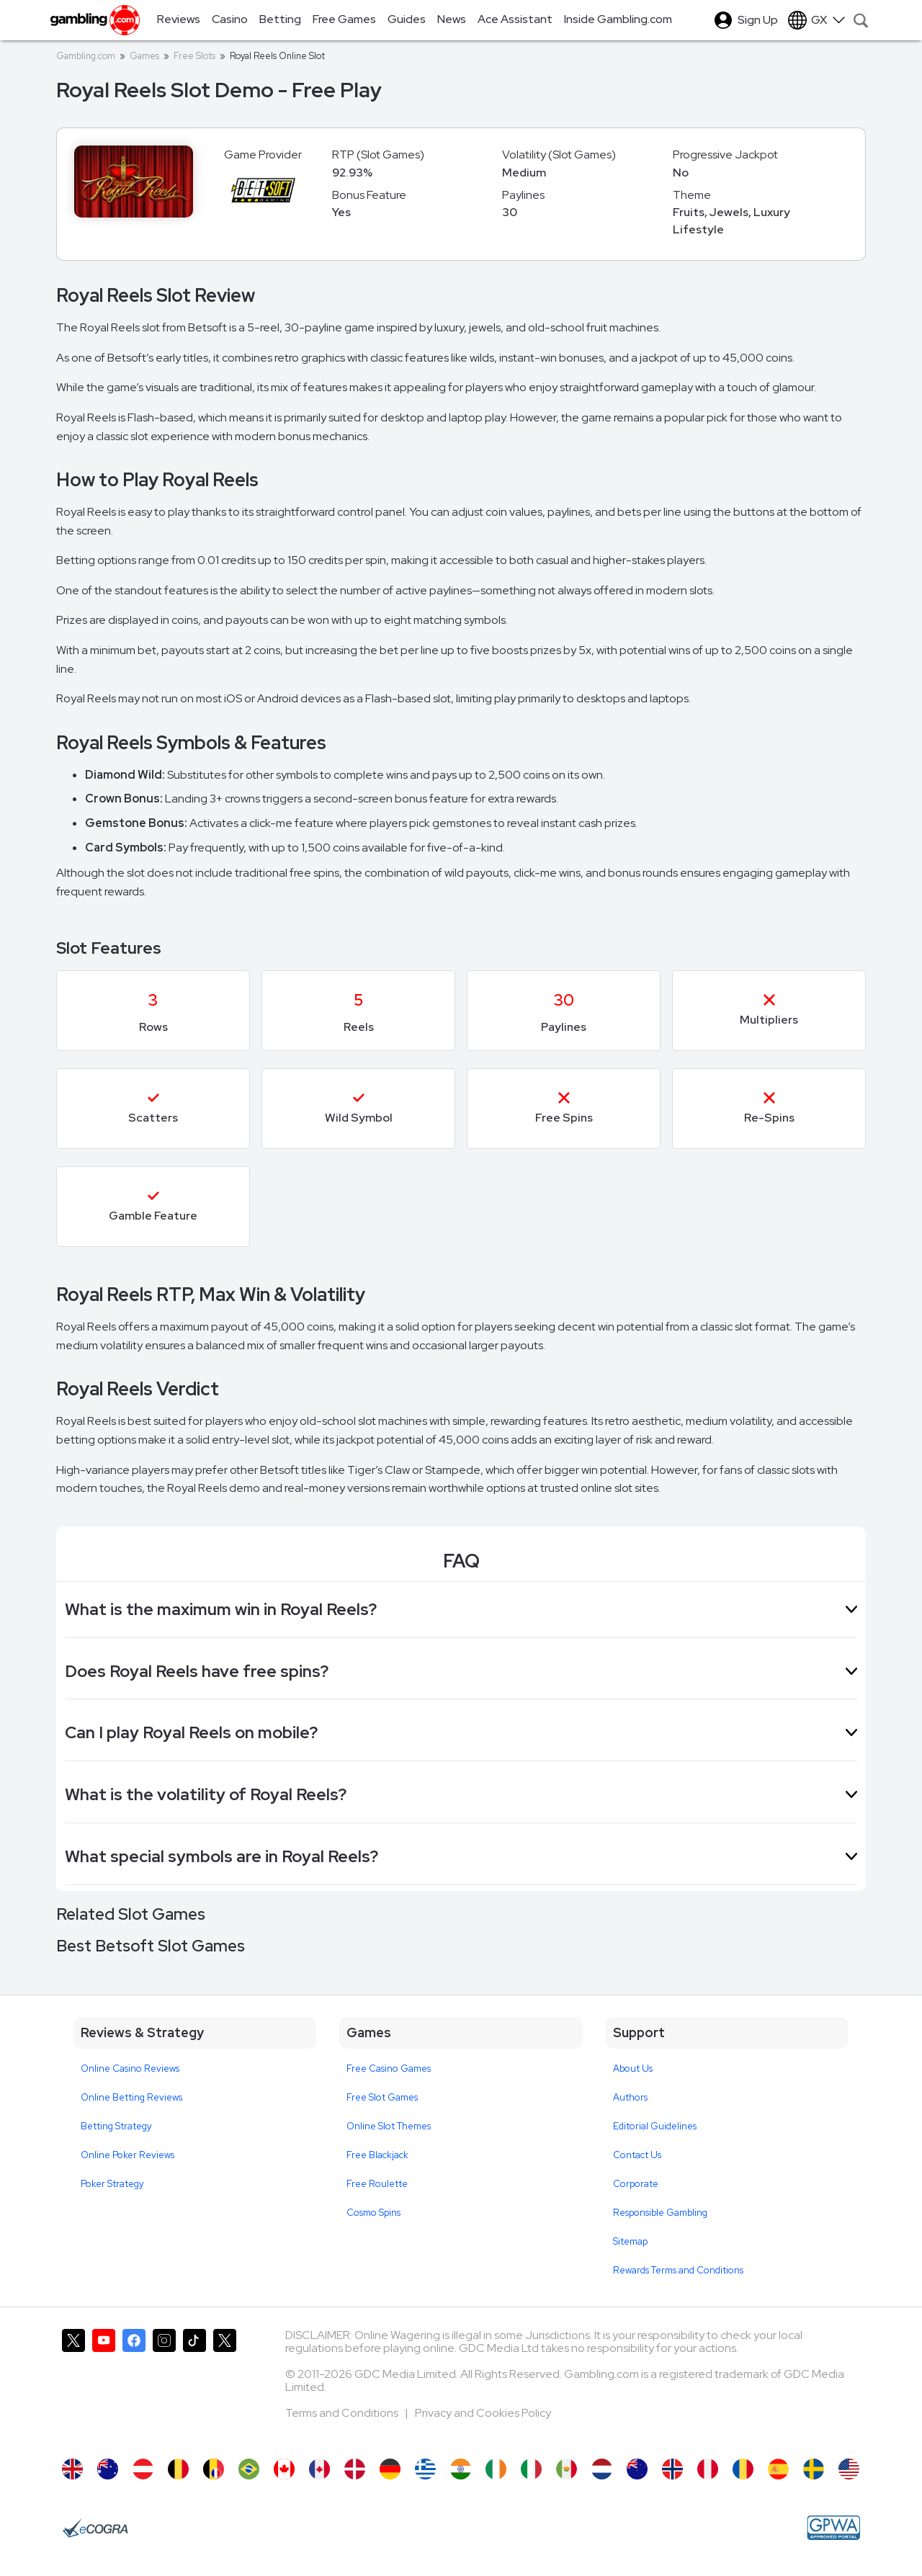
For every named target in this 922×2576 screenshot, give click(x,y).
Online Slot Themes (388, 2126)
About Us (633, 2068)
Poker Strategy (112, 2184)
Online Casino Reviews (130, 2068)
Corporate (635, 2184)
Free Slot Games (382, 2097)
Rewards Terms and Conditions (678, 2270)
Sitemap (630, 2241)
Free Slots (194, 56)
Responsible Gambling (660, 2212)
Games (144, 56)
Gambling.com (85, 56)
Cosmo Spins (373, 2212)
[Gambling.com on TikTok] (194, 2386)
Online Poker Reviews (127, 2155)
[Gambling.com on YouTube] (103, 2386)
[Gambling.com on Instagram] (164, 2386)
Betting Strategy (116, 2126)
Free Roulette (377, 2184)
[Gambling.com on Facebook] (134, 2386)
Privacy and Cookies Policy (483, 2412)
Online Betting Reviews (131, 2097)
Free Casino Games (388, 2068)
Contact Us (637, 2155)
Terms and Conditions (342, 2412)
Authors (630, 2097)
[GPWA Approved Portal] (833, 2527)
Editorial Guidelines (655, 2126)
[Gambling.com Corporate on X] (224, 2386)
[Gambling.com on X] (73, 2386)
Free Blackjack (377, 2155)
